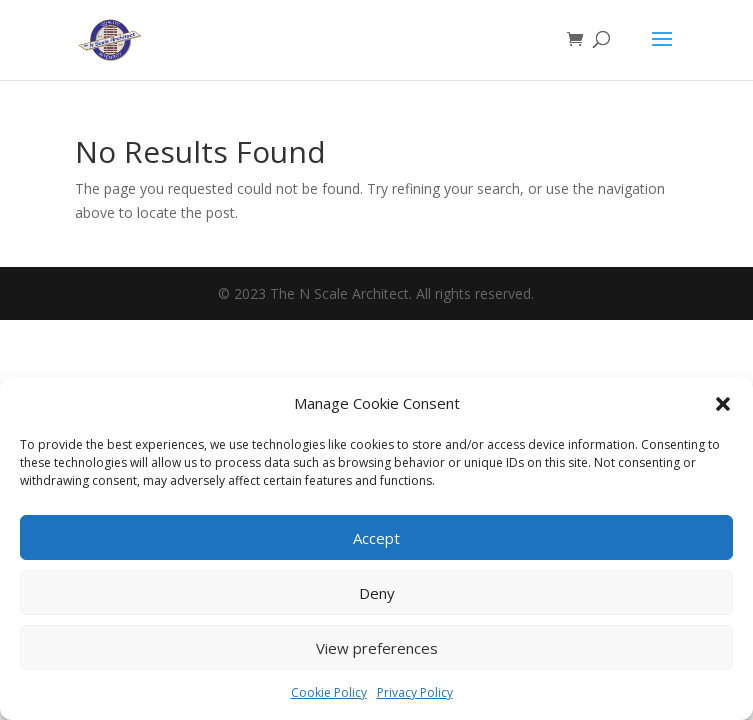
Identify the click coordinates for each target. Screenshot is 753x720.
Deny (377, 593)
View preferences (377, 648)
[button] (723, 404)
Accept (376, 538)
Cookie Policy (329, 692)
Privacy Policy (415, 692)
